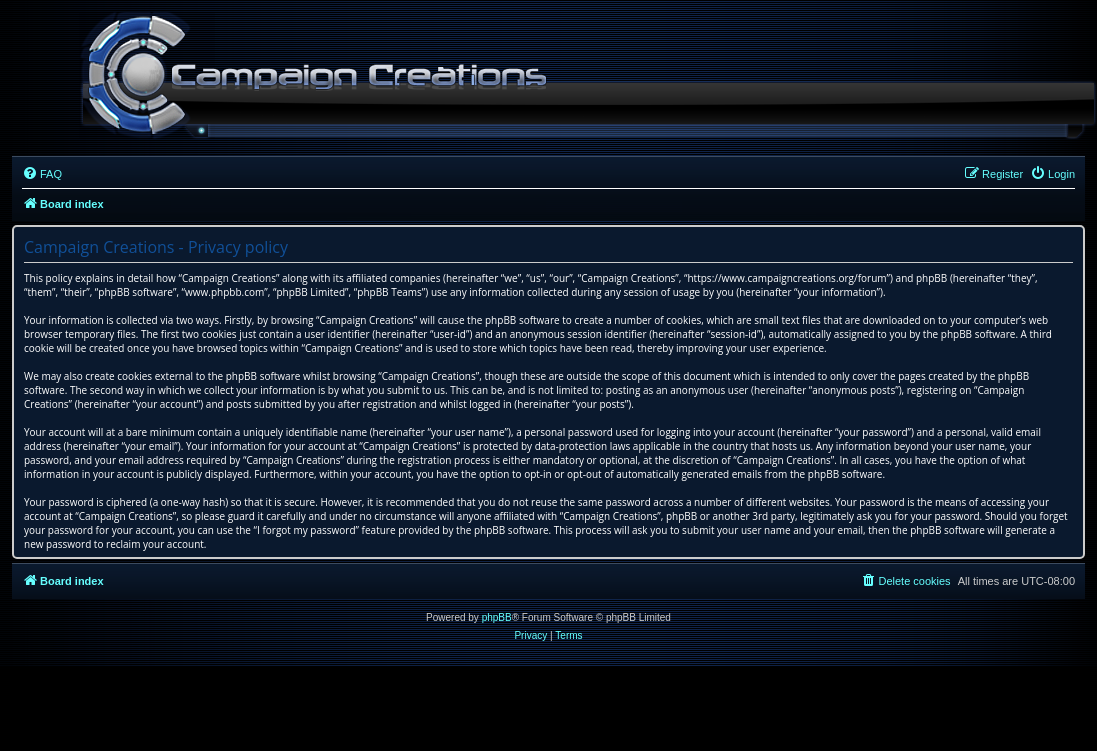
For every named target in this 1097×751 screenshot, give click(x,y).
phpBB (497, 617)
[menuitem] (42, 174)
